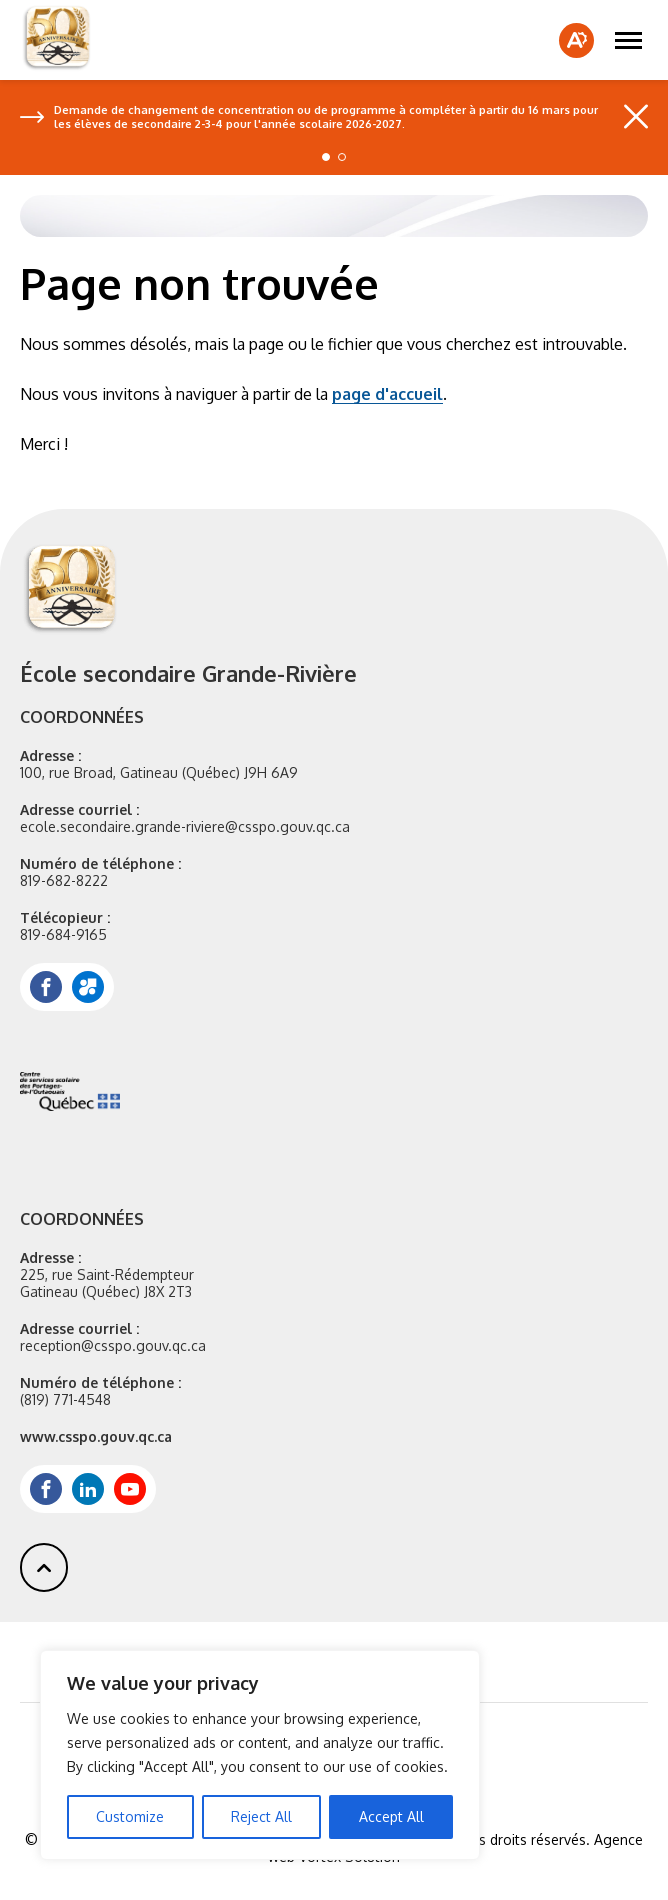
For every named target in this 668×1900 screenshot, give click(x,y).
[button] (628, 40)
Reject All (261, 1816)
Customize (130, 1816)
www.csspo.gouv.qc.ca (96, 1436)
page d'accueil (387, 394)
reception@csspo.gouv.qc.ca (113, 1345)
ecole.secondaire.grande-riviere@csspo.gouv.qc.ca (185, 826)
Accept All (391, 1816)
